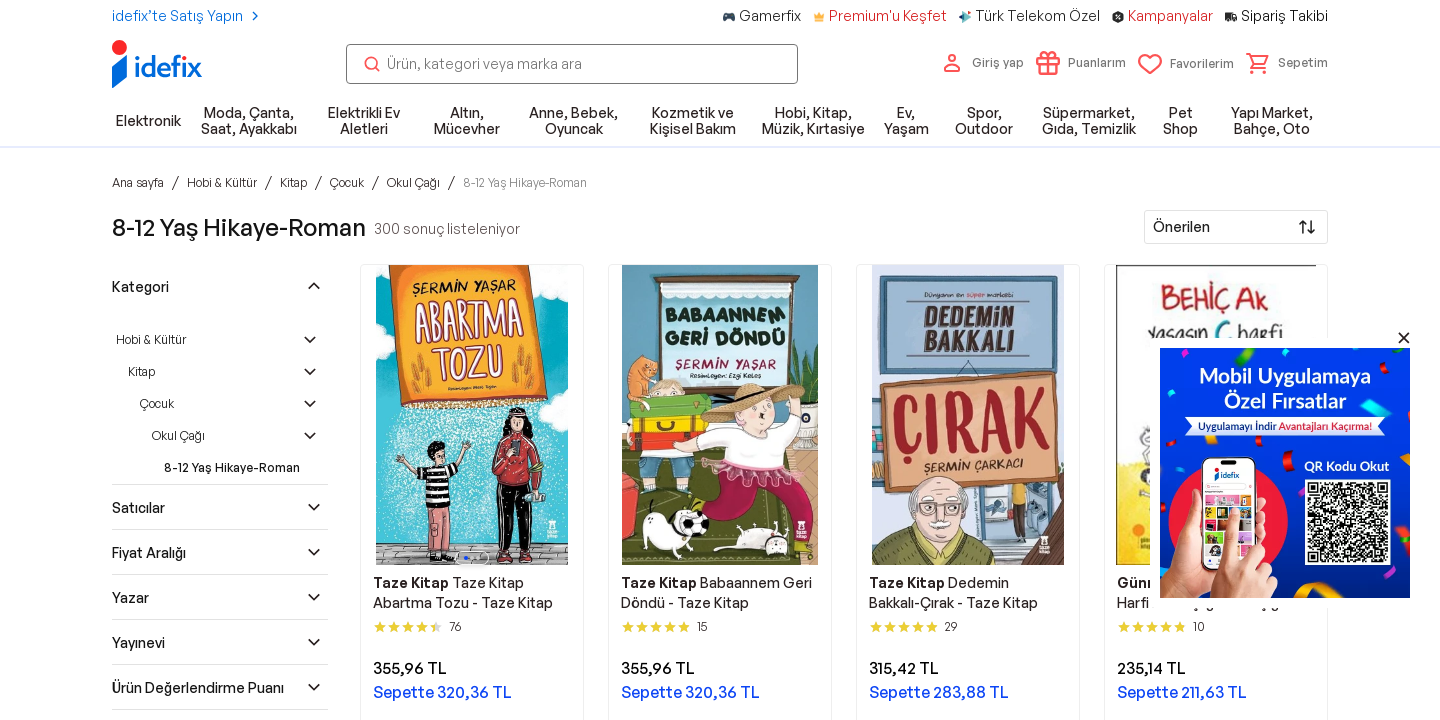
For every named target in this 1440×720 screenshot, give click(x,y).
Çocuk (157, 403)
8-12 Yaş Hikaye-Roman (232, 467)
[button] (1287, 63)
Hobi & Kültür (151, 339)
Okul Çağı (178, 435)
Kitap (141, 371)
